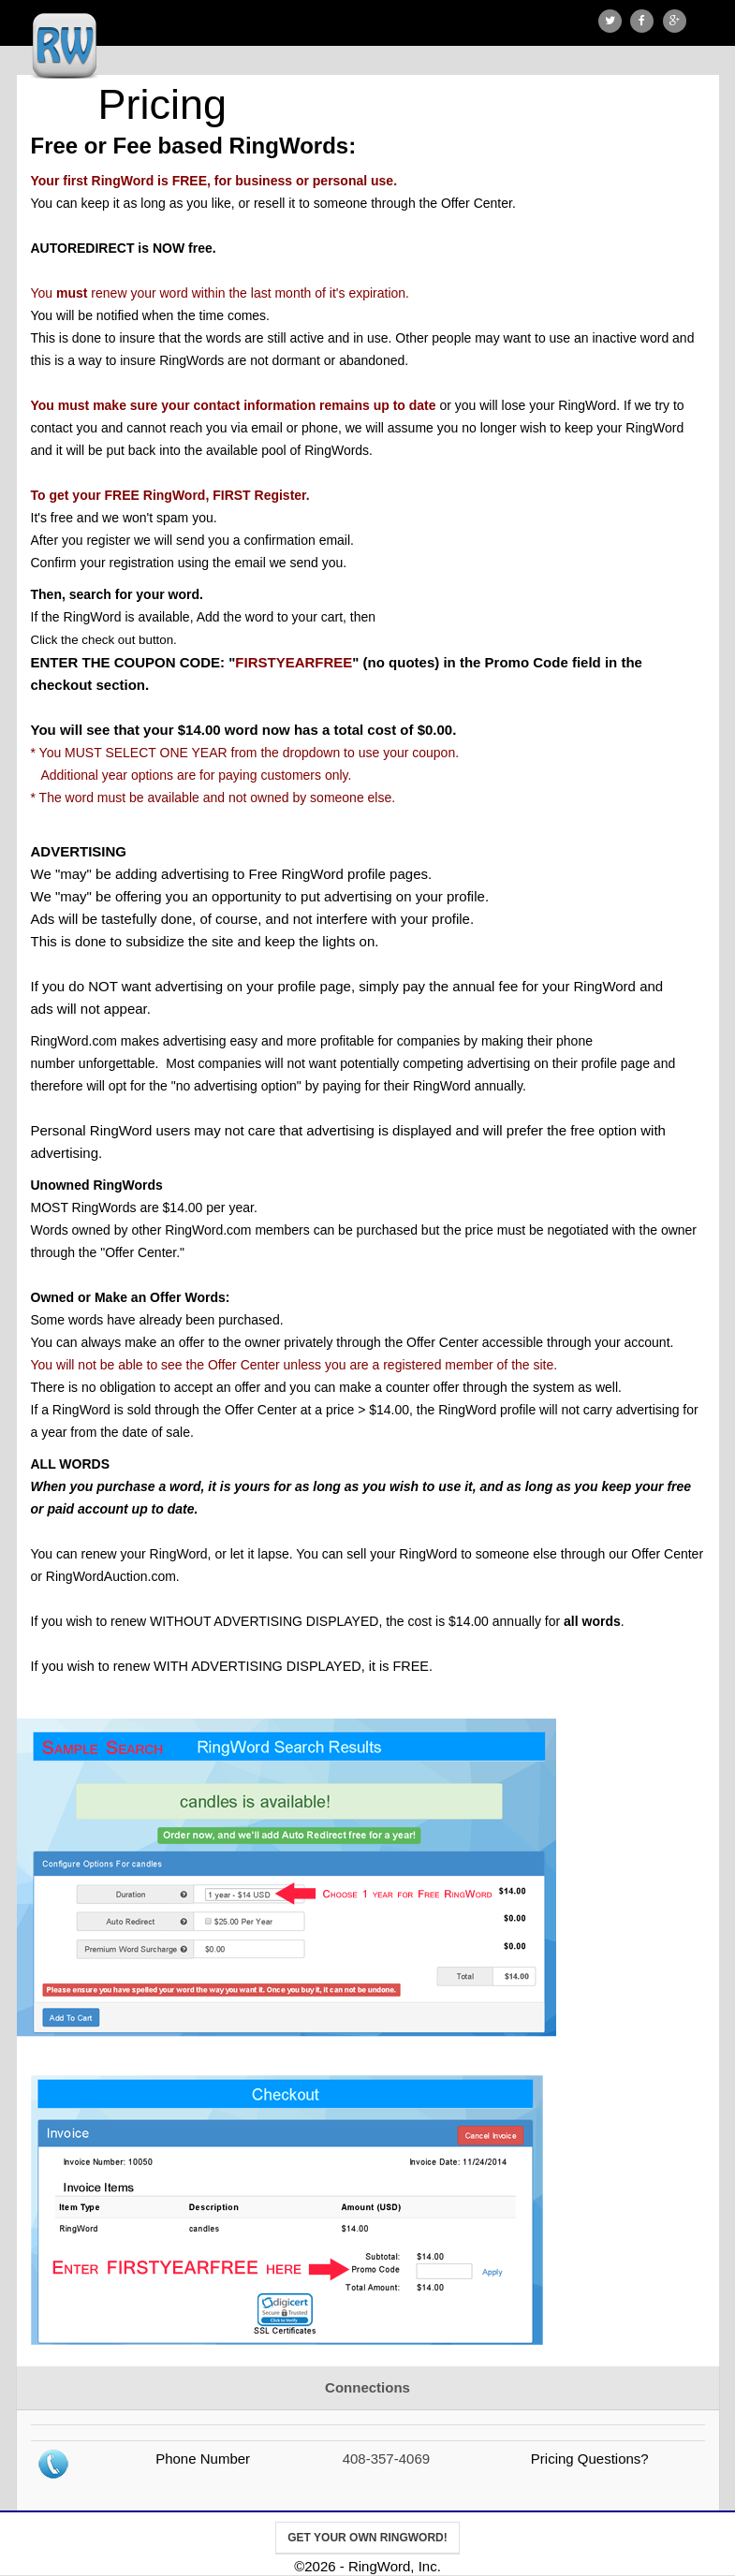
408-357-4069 (386, 2458)
